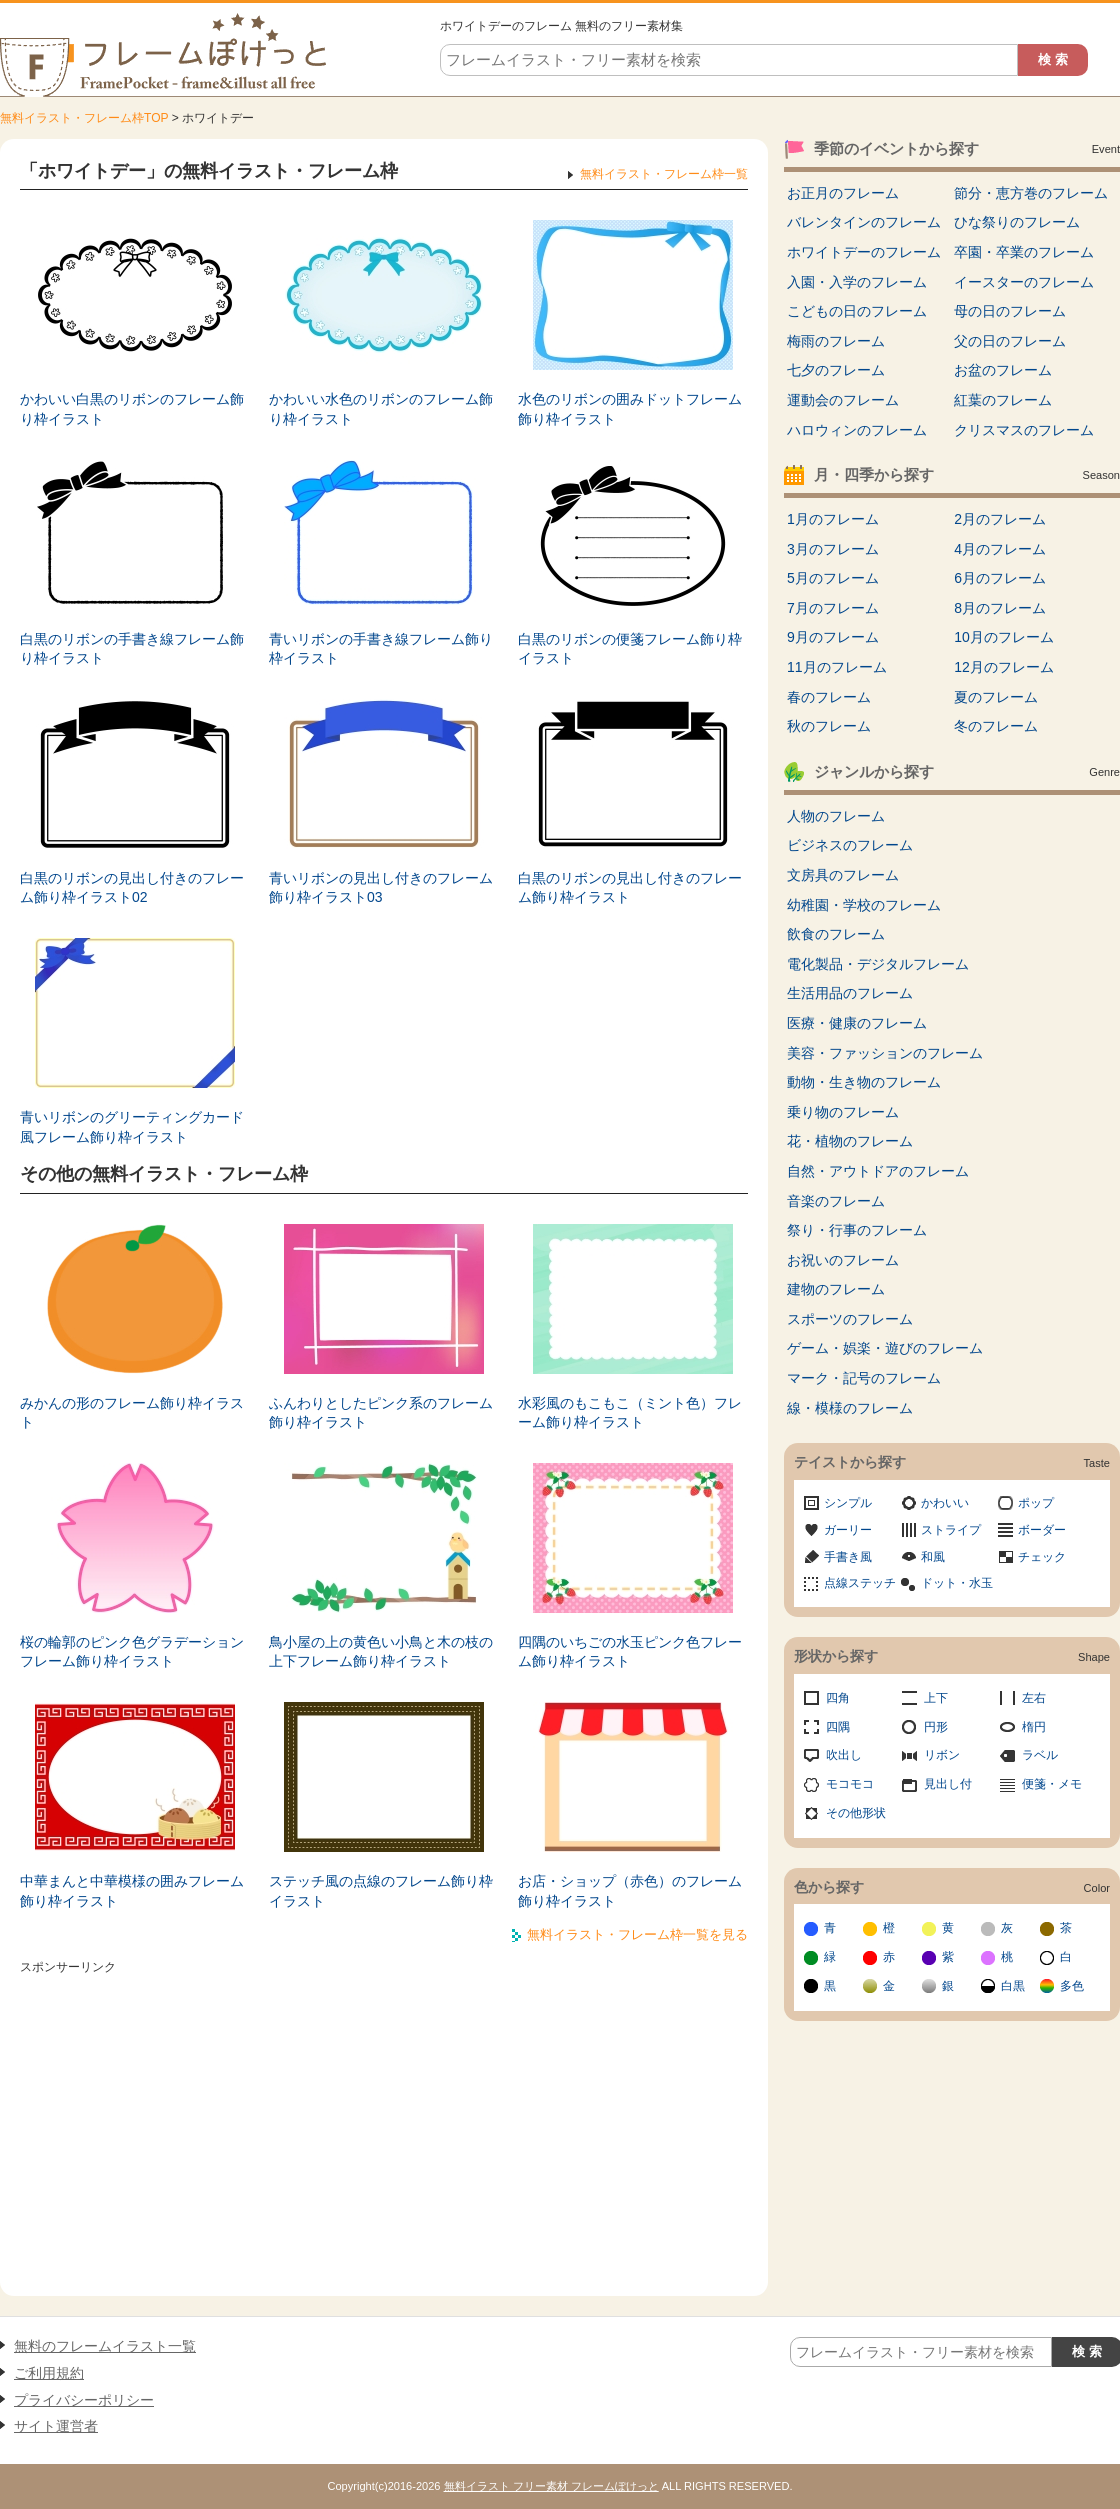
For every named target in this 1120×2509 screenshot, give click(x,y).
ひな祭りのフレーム (1017, 222)
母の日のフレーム (1010, 311)
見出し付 (948, 1784)
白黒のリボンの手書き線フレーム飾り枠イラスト (132, 649)
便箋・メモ (1052, 1784)
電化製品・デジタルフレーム (878, 964)
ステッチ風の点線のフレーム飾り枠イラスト (381, 1891)
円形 (936, 1727)
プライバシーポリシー (84, 2400)
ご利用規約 (49, 2373)
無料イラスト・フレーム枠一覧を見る (637, 1934)
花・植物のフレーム (850, 1141)
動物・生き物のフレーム (864, 1082)
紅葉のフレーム (1003, 400)
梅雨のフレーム (836, 341)
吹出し (844, 1755)
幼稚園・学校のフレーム (864, 905)
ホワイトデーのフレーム (864, 252)
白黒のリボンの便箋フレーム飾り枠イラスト (630, 649)
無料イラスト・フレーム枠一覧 (664, 174)
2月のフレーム (1000, 519)
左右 (1034, 1698)
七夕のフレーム (836, 370)
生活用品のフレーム (850, 993)
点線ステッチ (860, 1583)
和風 (933, 1557)
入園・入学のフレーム (857, 282)
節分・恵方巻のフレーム (1031, 193)
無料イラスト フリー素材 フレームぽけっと (551, 2486)
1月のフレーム (833, 519)
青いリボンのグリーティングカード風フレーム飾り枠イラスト (132, 1127)
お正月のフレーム (843, 193)
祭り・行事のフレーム (857, 1230)
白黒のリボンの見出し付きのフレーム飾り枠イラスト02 (132, 888)
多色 (1072, 1986)
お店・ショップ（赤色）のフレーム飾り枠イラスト (630, 1891)
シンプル (848, 1503)
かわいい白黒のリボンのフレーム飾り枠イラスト (132, 409)
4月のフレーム (1000, 549)
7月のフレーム (833, 608)
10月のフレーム (1004, 637)
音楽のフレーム (836, 1201)
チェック (1042, 1557)
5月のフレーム (833, 578)
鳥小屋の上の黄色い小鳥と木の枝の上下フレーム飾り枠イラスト (381, 1652)
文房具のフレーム (843, 875)
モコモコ (850, 1784)
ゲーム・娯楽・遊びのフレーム (885, 1348)
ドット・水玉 (957, 1583)
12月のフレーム (1004, 667)
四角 (838, 1698)
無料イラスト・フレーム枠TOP (84, 118)
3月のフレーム (833, 549)
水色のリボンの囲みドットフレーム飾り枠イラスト (630, 409)
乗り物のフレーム (843, 1112)
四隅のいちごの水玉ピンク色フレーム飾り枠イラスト (630, 1652)
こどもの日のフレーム (857, 311)
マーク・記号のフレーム (864, 1378)
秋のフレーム (829, 726)
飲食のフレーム (836, 934)
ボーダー (1042, 1530)
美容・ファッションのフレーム (885, 1053)
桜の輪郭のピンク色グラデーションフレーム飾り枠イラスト (132, 1652)
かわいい (945, 1503)
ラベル (1040, 1755)
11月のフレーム (837, 667)
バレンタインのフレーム (864, 222)
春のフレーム (829, 697)
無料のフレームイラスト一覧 (105, 2346)
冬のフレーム (996, 726)
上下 (936, 1698)
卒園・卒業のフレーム (1024, 252)
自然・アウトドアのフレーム (878, 1171)
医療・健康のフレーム (857, 1023)
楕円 (1034, 1727)
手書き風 (848, 1557)
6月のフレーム (1000, 578)
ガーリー (848, 1530)
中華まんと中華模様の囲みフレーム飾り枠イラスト (132, 1891)
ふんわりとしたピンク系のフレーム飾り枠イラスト (381, 1413)
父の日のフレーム (1010, 341)
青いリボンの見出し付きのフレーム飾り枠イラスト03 (381, 888)
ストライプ (951, 1530)
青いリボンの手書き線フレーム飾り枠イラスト (381, 649)
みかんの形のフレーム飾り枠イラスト (132, 1413)
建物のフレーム (836, 1289)
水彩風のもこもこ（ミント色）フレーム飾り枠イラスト (630, 1413)
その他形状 (856, 1813)
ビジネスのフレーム (850, 845)
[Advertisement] (384, 2121)
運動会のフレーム (843, 400)
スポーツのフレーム (850, 1319)
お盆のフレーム (1003, 370)
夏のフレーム (996, 697)
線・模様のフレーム (850, 1408)
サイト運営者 (56, 2426)
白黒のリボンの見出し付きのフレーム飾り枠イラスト (630, 888)
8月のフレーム (1000, 608)
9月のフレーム (833, 637)
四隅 (838, 1727)
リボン (942, 1755)
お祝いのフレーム (843, 1260)
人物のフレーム (836, 816)
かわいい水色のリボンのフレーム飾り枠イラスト (381, 409)
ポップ (1036, 1503)
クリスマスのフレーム (1024, 430)
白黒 (1013, 1986)
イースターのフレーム (1024, 282)
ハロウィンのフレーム (857, 430)
